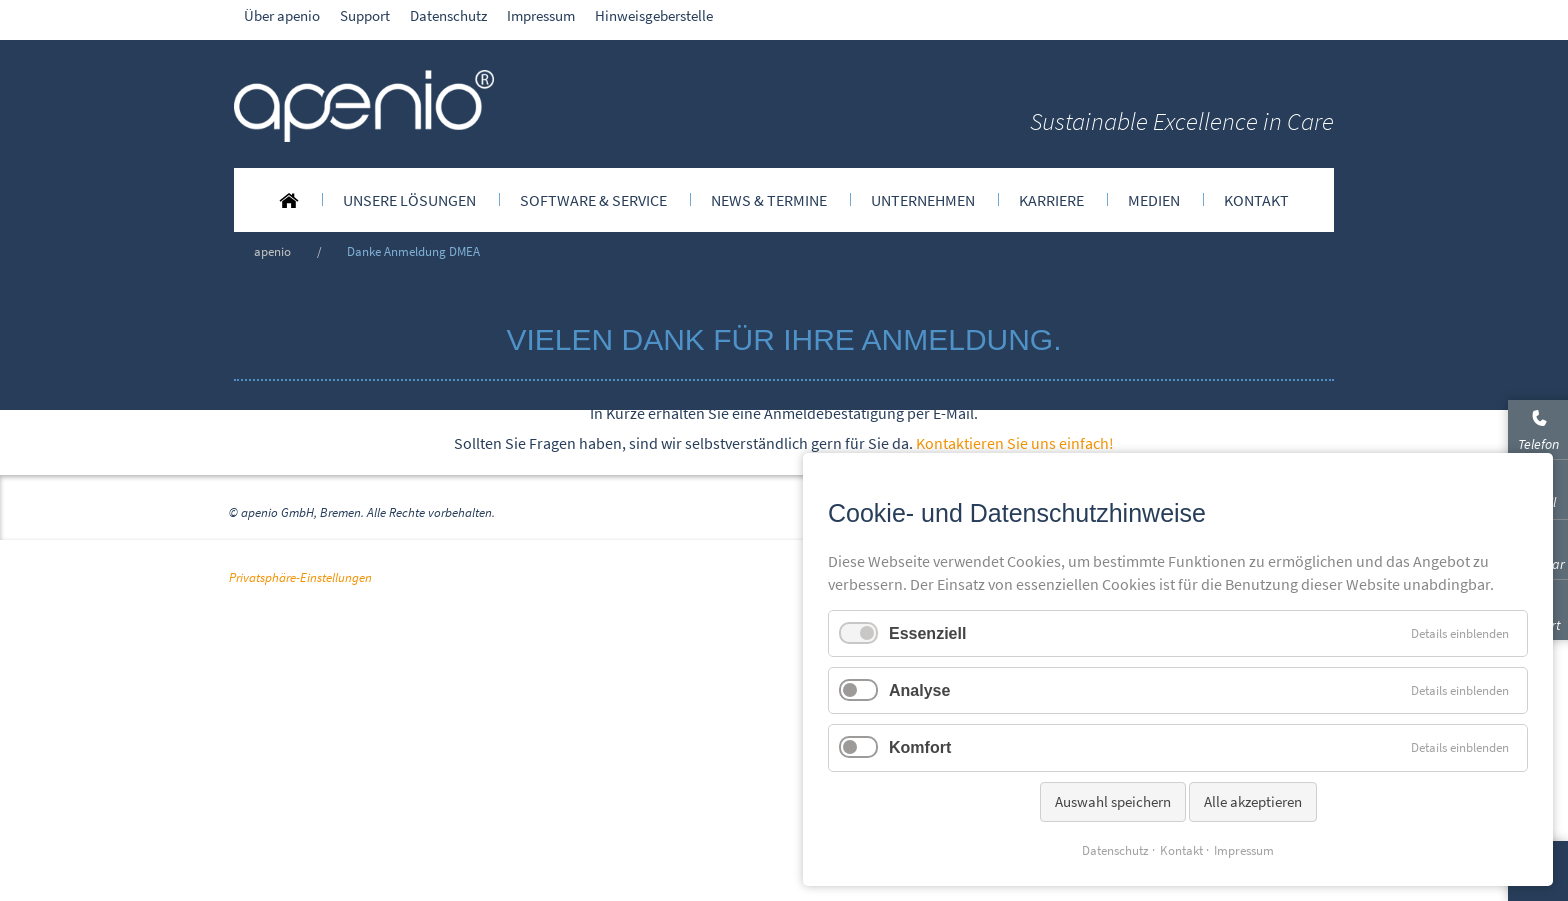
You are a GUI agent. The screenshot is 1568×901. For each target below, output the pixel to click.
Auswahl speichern (1113, 801)
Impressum (1244, 850)
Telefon (1538, 444)
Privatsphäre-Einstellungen (300, 868)
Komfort (920, 747)
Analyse (919, 690)
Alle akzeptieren (1253, 801)
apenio (272, 251)
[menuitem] (289, 200)
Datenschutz (1115, 850)
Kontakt (1181, 850)
